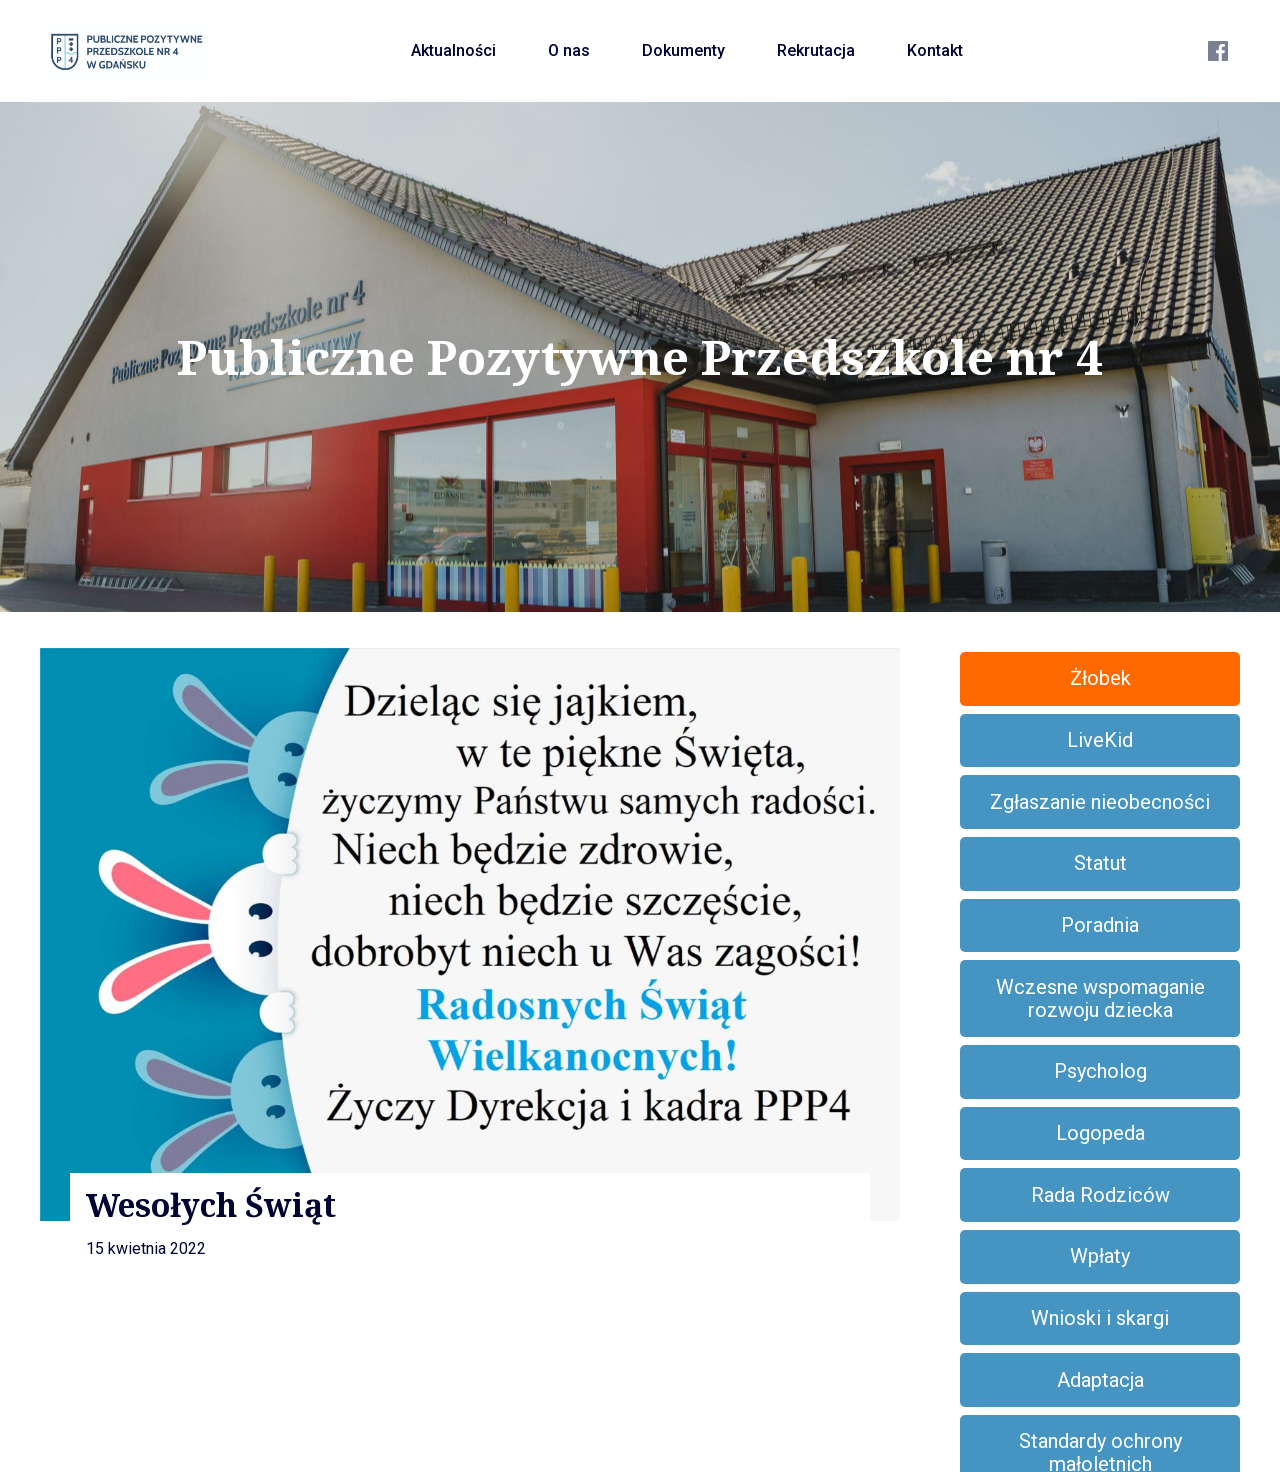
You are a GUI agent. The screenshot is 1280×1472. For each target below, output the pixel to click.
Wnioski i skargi (1100, 1318)
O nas (569, 50)
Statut (1100, 863)
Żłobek (1100, 678)
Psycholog (1100, 1071)
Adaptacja (1100, 1380)
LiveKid (1100, 740)
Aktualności (453, 50)
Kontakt (935, 50)
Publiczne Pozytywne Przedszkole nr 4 (640, 357)
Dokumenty (683, 50)
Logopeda (1100, 1133)
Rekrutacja (816, 50)
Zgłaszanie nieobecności (1100, 802)
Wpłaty (1100, 1256)
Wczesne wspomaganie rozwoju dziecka (1100, 998)
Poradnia (1100, 925)
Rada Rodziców (1100, 1195)
